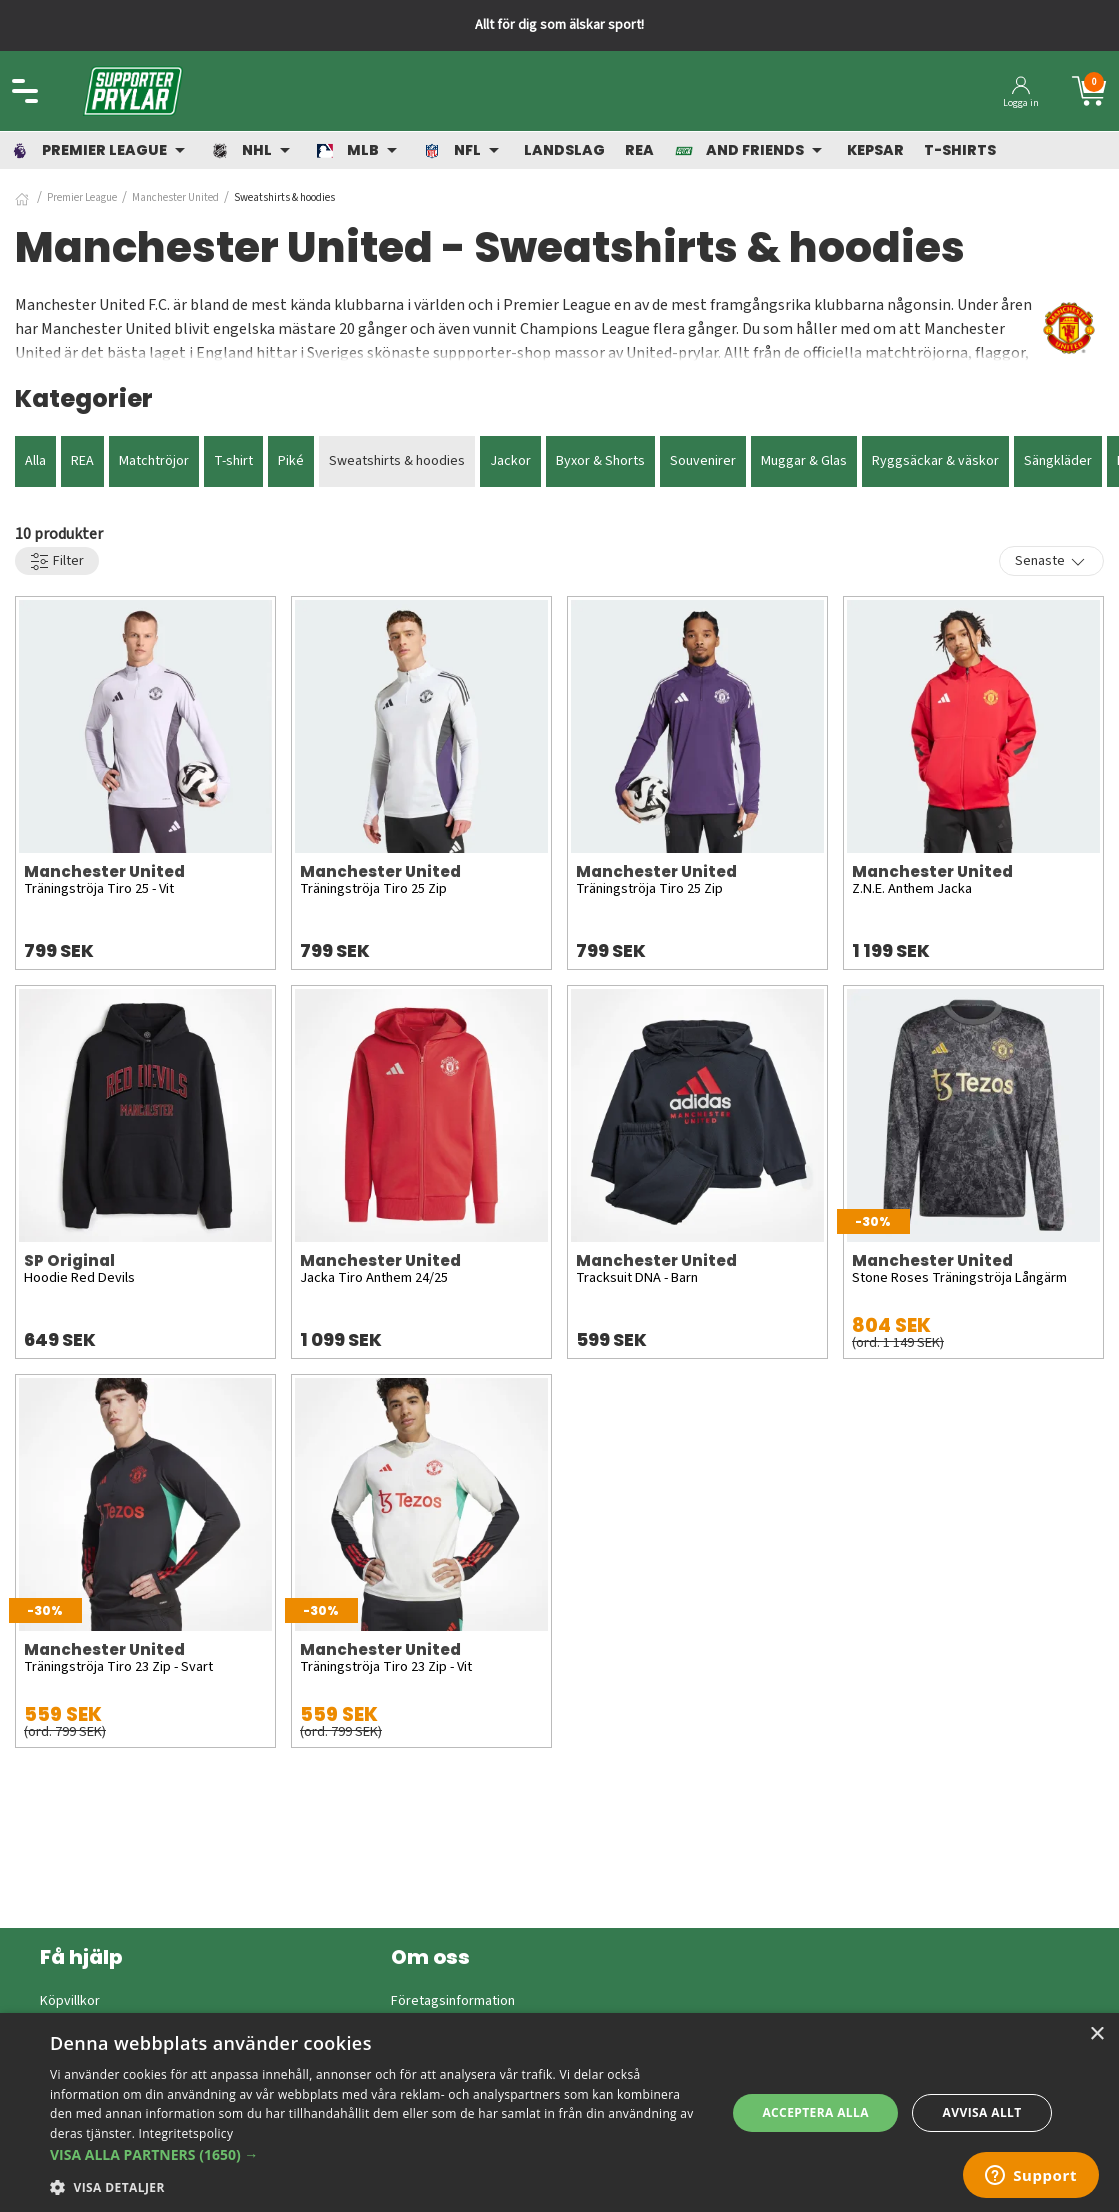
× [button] (1096, 2034)
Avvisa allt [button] (982, 2112)
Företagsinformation (453, 2001)
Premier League (82, 197)
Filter (57, 561)
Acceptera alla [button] (815, 2112)
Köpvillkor (70, 2001)
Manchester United (175, 197)
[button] (378, 2154)
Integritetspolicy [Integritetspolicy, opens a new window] (186, 2133)
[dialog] (559, 2112)
